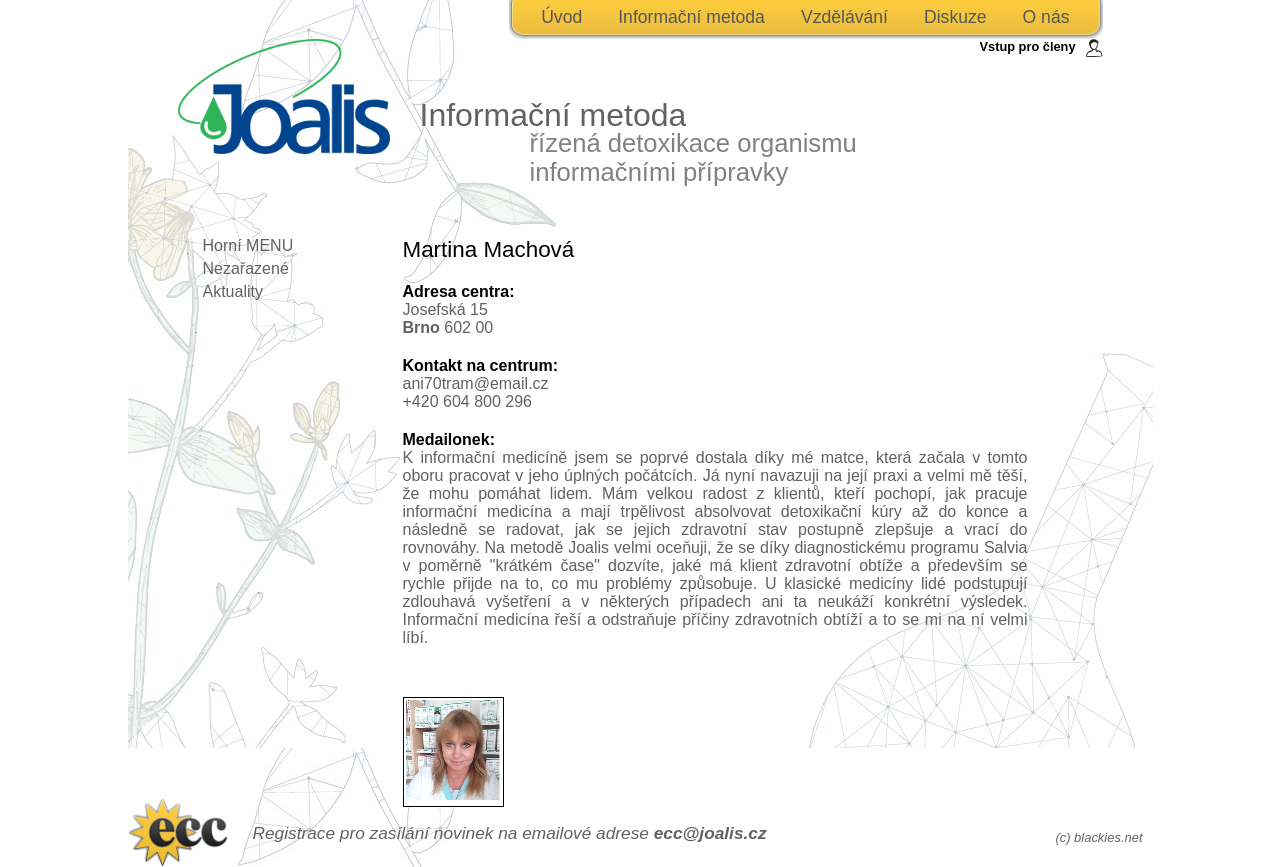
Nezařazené (246, 268)
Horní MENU (248, 245)
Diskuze (955, 17)
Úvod (561, 17)
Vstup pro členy (1028, 46)
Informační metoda (691, 17)
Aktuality (233, 291)
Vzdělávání (844, 17)
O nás (1046, 17)
